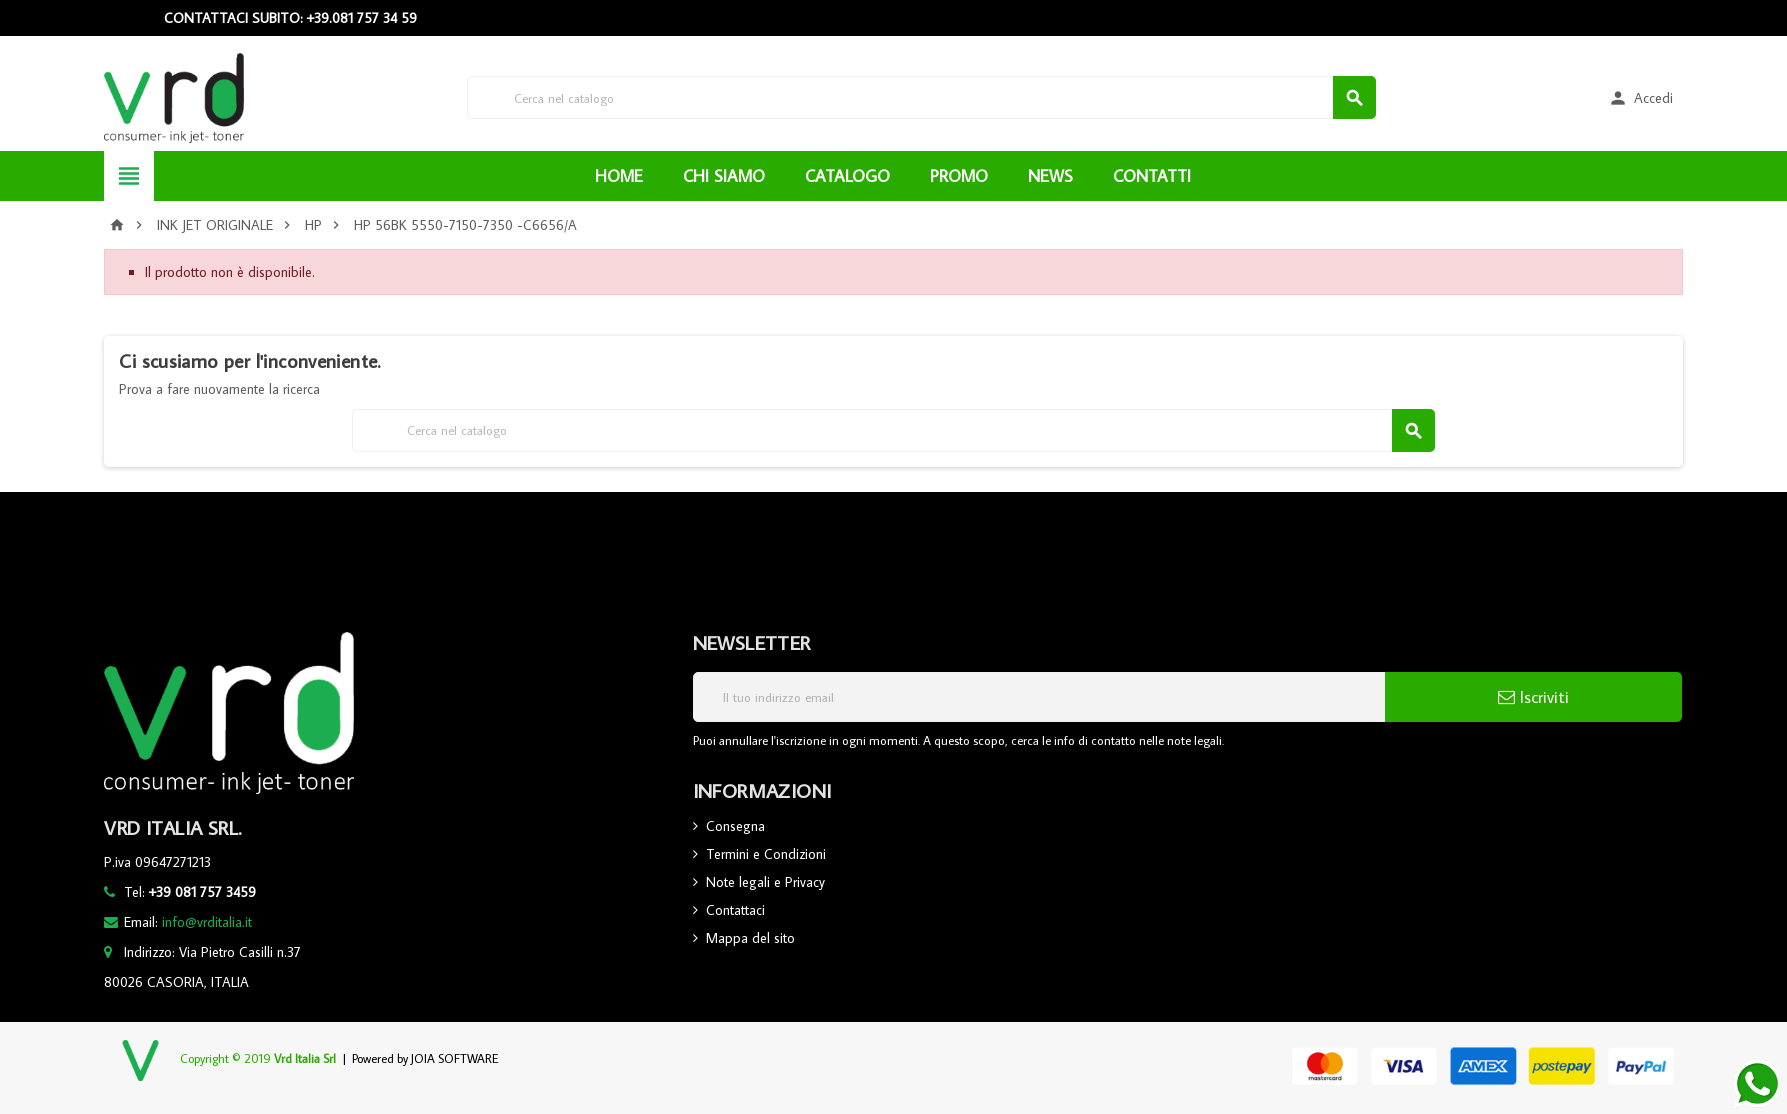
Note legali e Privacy (765, 882)
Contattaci (735, 910)
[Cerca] (921, 97)
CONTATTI (1152, 176)
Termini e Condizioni (766, 854)
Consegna (735, 826)
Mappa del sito (750, 938)
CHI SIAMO (724, 176)
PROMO (959, 176)
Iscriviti (1533, 697)
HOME (619, 176)
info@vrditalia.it (207, 922)
